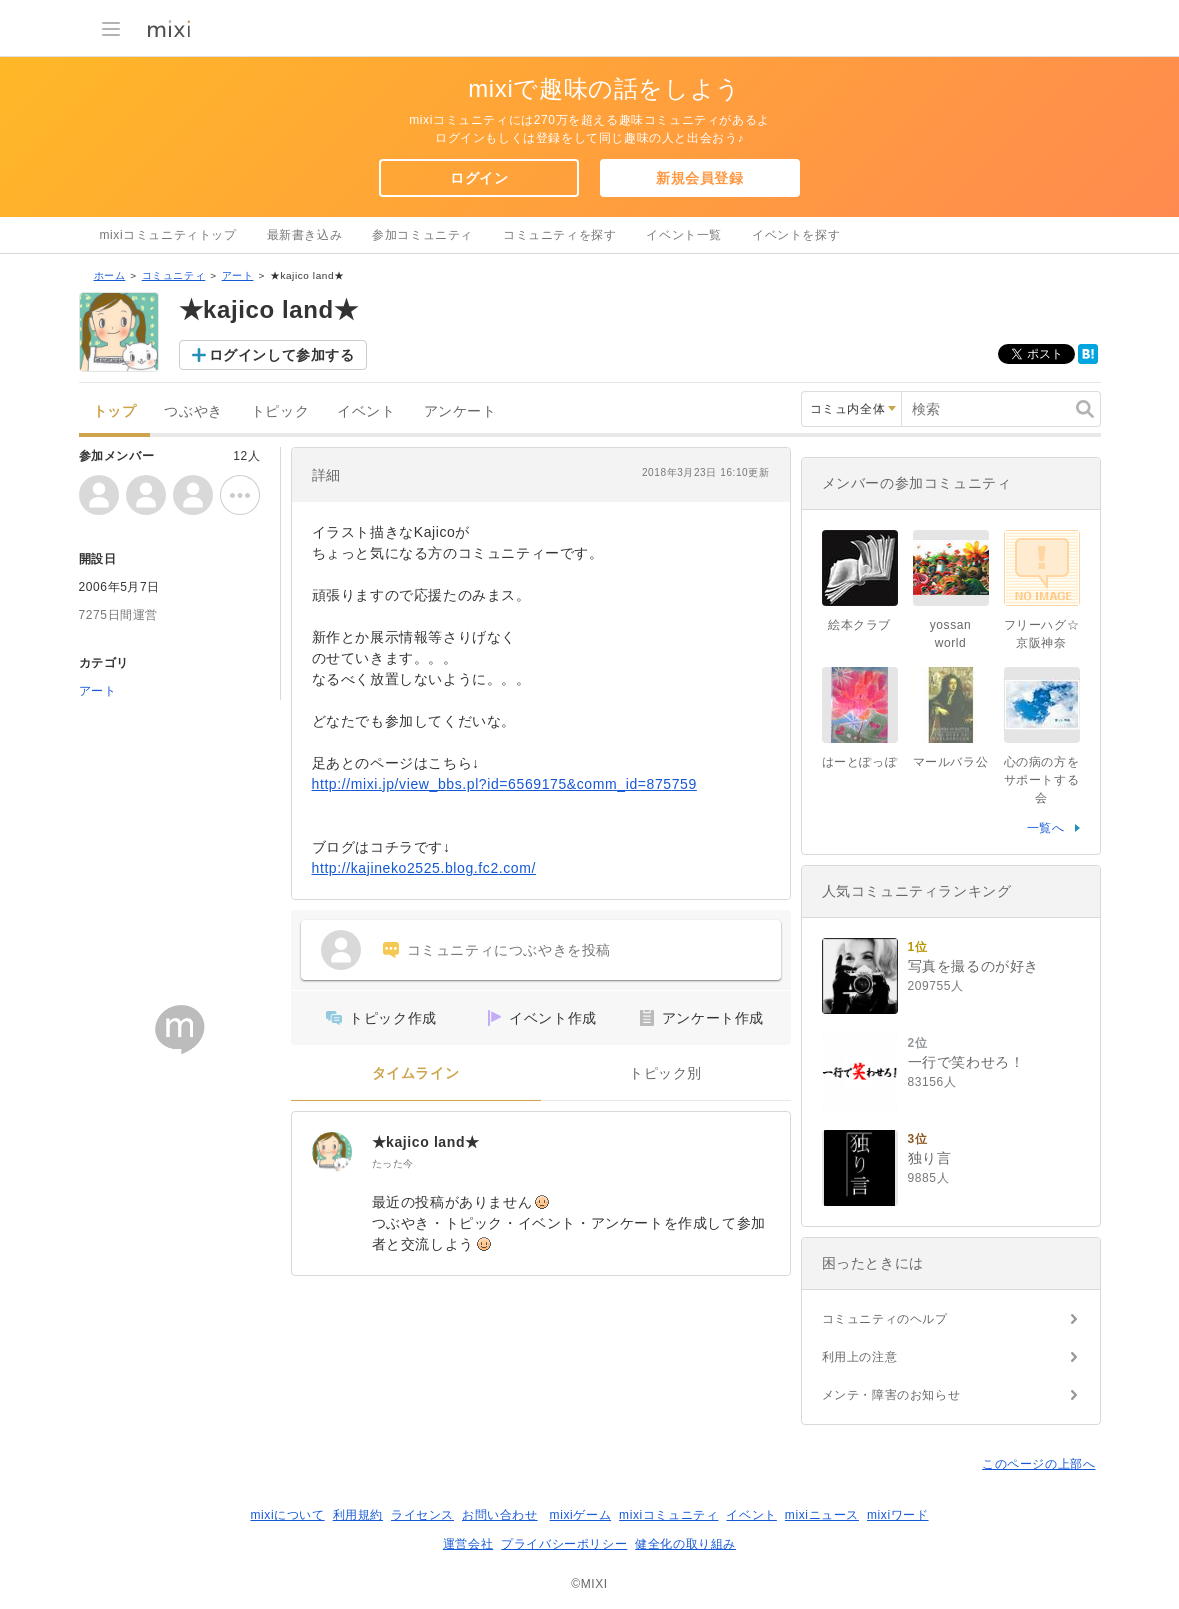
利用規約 (358, 1515)
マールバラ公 (951, 762)
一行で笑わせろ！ (966, 1062)
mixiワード (898, 1515)
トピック (280, 411)
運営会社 (468, 1544)
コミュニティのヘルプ (885, 1319)
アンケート (460, 411)
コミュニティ (174, 275)
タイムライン (416, 1073)
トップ (115, 411)
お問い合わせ (500, 1515)
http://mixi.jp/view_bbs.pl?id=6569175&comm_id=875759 (504, 784)
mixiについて (287, 1515)
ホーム (110, 275)
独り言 (930, 1158)
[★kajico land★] (332, 1152)
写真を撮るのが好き (973, 966)
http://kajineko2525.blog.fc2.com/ (424, 868)
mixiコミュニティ (668, 1515)
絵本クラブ (859, 625)
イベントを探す (796, 235)
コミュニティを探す (559, 235)
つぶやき (193, 411)
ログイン (479, 178)
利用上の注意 (860, 1357)
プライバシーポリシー (564, 1544)
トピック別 (665, 1073)
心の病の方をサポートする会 (1042, 780)
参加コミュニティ (422, 235)
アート (238, 275)
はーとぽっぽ (860, 762)
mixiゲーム (581, 1515)
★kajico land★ (426, 1142)
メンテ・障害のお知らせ (891, 1395)
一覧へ (1046, 828)
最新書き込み (305, 235)
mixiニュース (822, 1515)
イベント (366, 411)
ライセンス (422, 1515)
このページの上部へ (1038, 1464)
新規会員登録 (700, 178)
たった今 (393, 1163)
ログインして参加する (282, 355)
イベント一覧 (684, 235)
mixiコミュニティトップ (168, 235)
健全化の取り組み (685, 1544)
